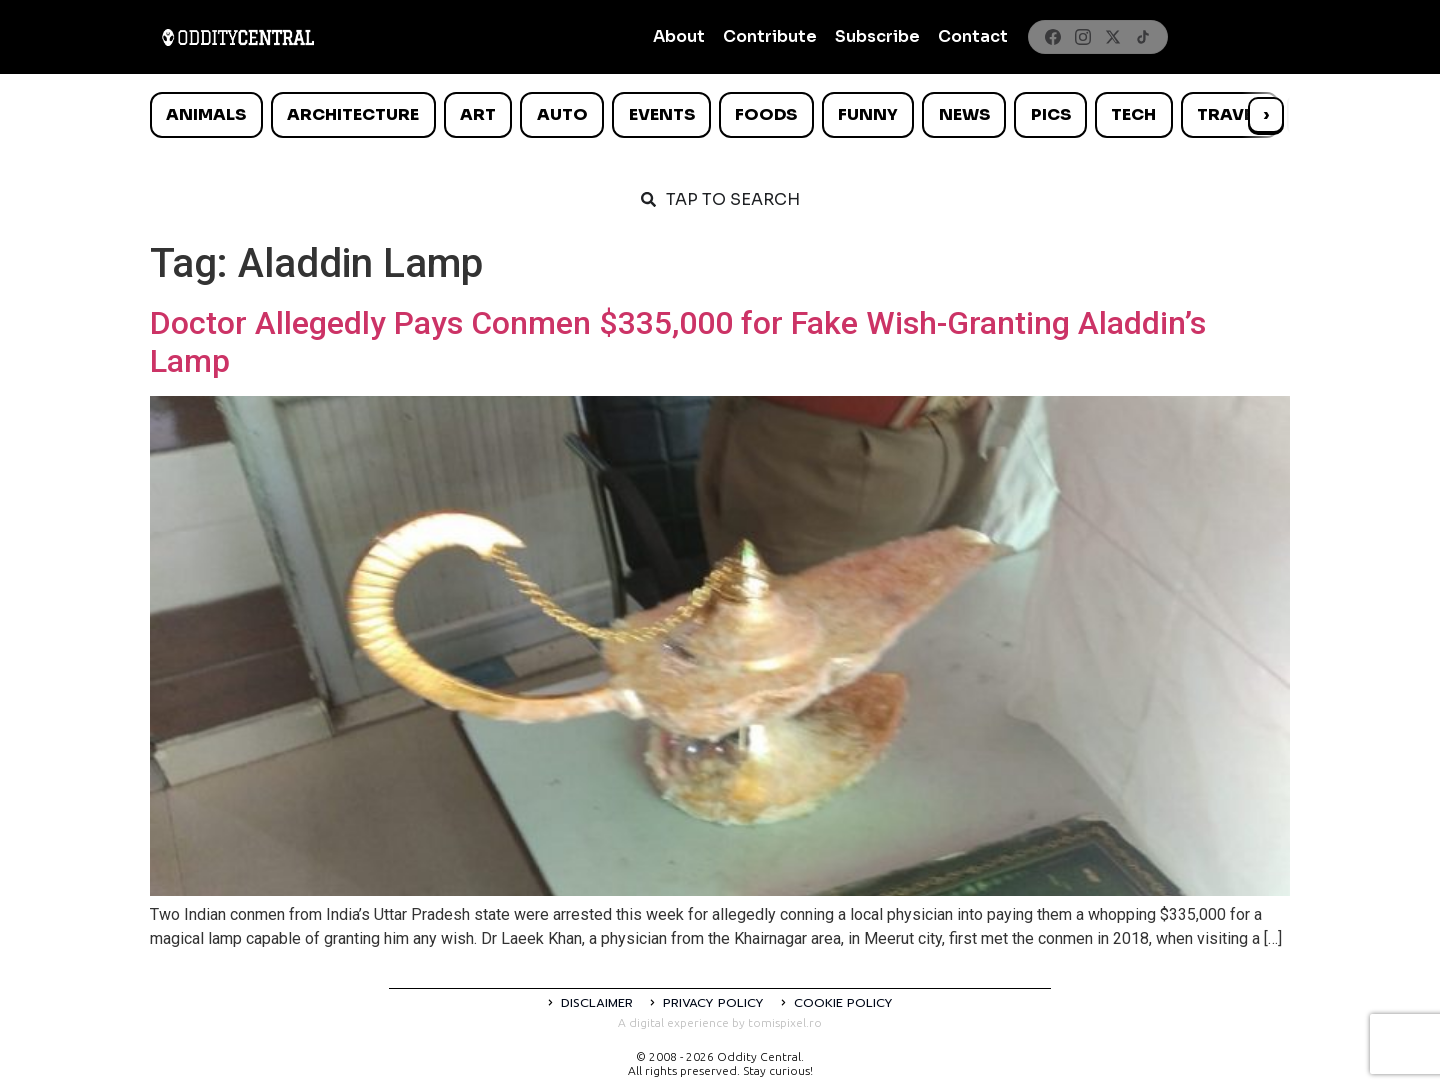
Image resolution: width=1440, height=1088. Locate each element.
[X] (1113, 37)
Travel (1229, 114)
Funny (868, 114)
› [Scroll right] (1266, 114)
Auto (562, 114)
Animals (206, 114)
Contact (973, 36)
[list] (720, 115)
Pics (1051, 114)
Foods (766, 114)
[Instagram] (1083, 37)
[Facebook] (1053, 37)
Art (478, 114)
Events (662, 114)
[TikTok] (1143, 37)
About (679, 36)
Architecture (353, 114)
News (964, 114)
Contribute (770, 36)
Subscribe (877, 36)
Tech (1133, 114)
